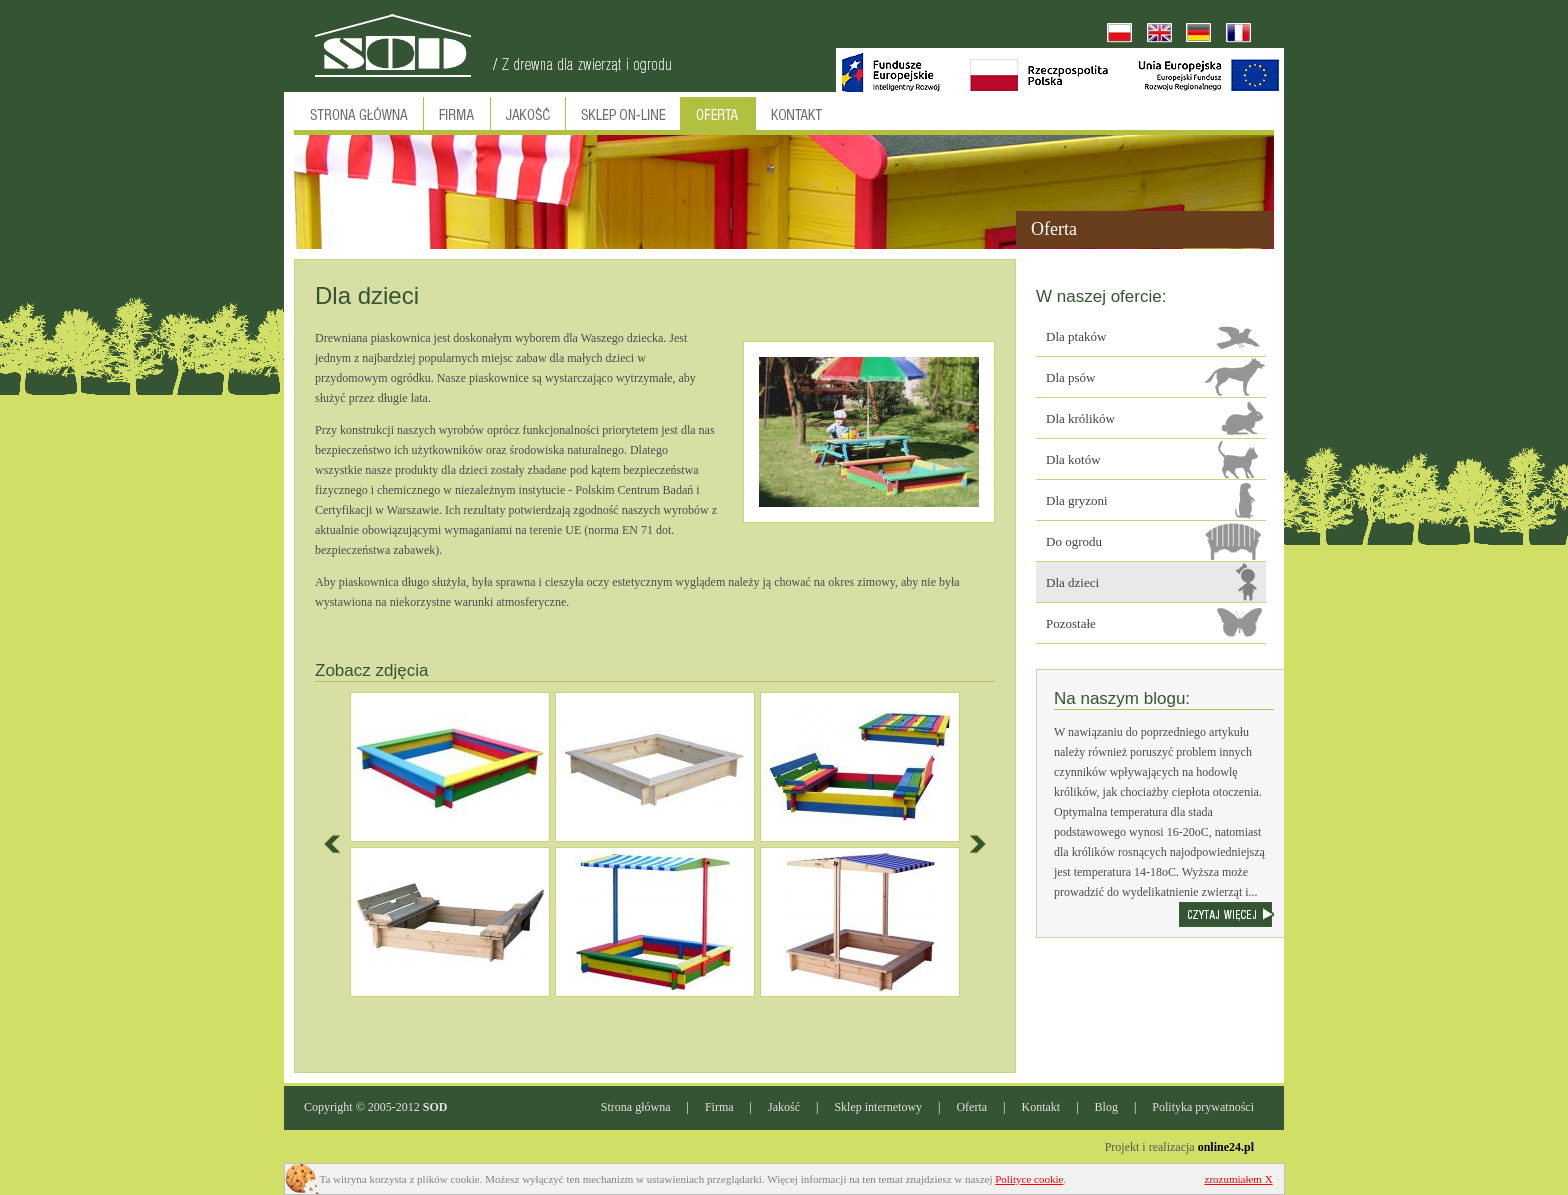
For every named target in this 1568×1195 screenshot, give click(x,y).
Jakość (784, 1107)
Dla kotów (1073, 459)
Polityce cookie (1029, 1179)
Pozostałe (1071, 623)
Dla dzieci (1072, 582)
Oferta (971, 1107)
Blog (1106, 1107)
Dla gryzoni (1077, 500)
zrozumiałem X (1239, 1179)
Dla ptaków (1076, 336)
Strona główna (636, 1107)
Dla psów (1070, 377)
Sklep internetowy (878, 1107)
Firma (719, 1107)
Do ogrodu (1074, 541)
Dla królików (1080, 418)
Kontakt (1041, 1107)
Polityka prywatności (1203, 1107)
